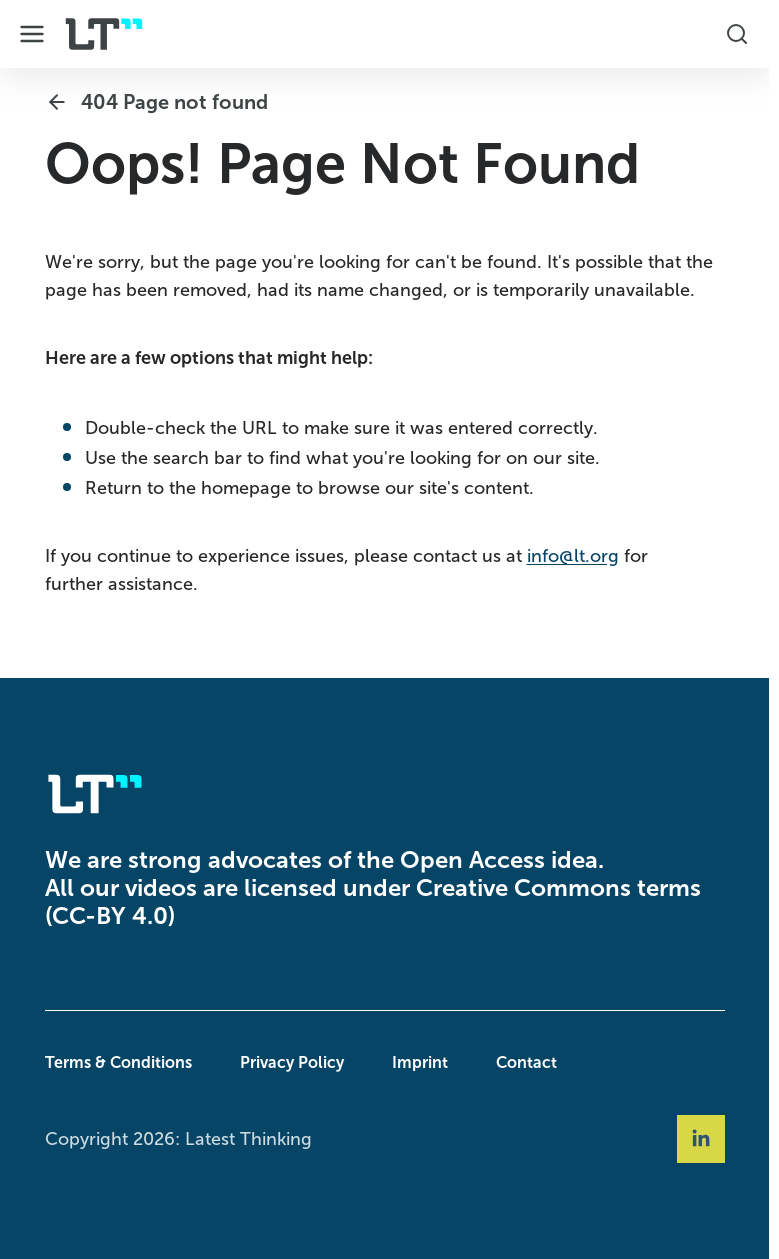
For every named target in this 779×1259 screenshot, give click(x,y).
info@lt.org (573, 556)
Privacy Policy (292, 1062)
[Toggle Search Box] (737, 34)
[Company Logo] (104, 34)
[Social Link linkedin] (701, 1139)
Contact (526, 1062)
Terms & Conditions (118, 1062)
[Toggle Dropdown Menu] (32, 34)
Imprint (420, 1062)
